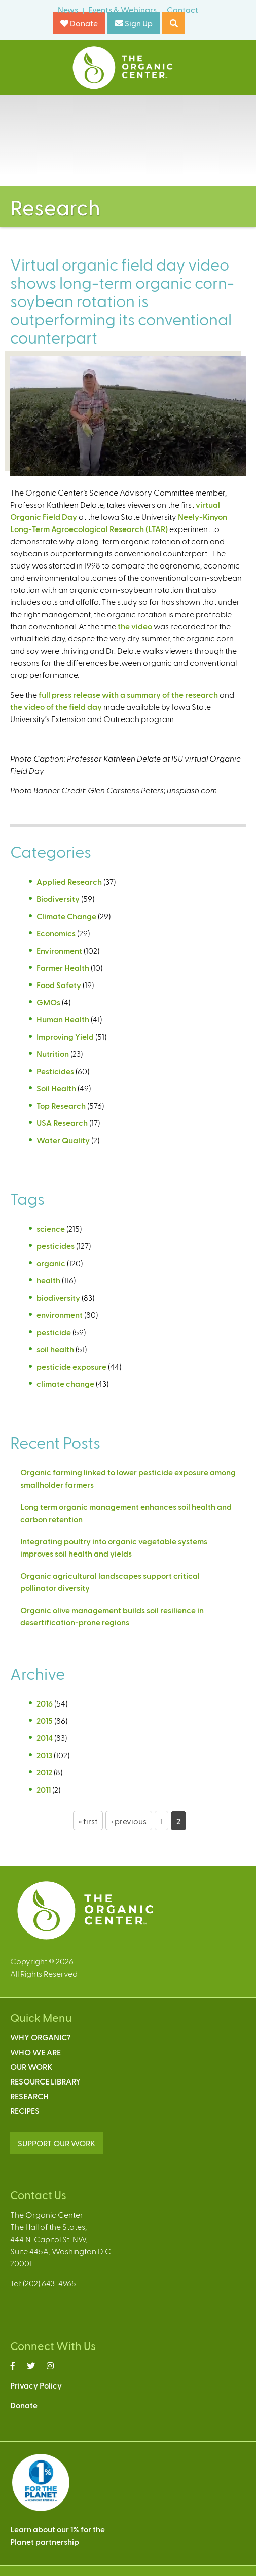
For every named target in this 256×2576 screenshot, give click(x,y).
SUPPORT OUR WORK (56, 2143)
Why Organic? (40, 2037)
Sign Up (134, 23)
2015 (44, 1720)
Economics (56, 933)
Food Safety (58, 985)
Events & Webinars (122, 9)
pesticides (55, 1246)
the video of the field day (56, 706)
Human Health (62, 1019)
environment (59, 1314)
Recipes (25, 2110)
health (48, 1280)
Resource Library (45, 2081)
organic (50, 1263)
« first (88, 1821)
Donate (79, 23)
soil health (55, 1349)
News (68, 9)
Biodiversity (58, 898)
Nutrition (52, 1053)
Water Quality (63, 1140)
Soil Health (56, 1088)
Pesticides (55, 1071)
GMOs (48, 1002)
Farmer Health (62, 967)
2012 (44, 1772)
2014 (44, 1737)
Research (29, 2096)
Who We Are (35, 2052)
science (50, 1228)
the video (135, 626)
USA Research (62, 1122)
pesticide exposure (71, 1366)
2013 (44, 1755)
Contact (182, 9)
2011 (43, 1789)
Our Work (31, 2066)
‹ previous (129, 1821)
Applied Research (69, 881)
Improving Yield (65, 1036)
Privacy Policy (36, 2385)
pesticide (53, 1332)
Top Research (61, 1105)
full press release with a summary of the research (128, 694)
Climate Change (66, 916)
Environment (59, 950)
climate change (65, 1383)
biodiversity (58, 1297)
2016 (44, 1703)
